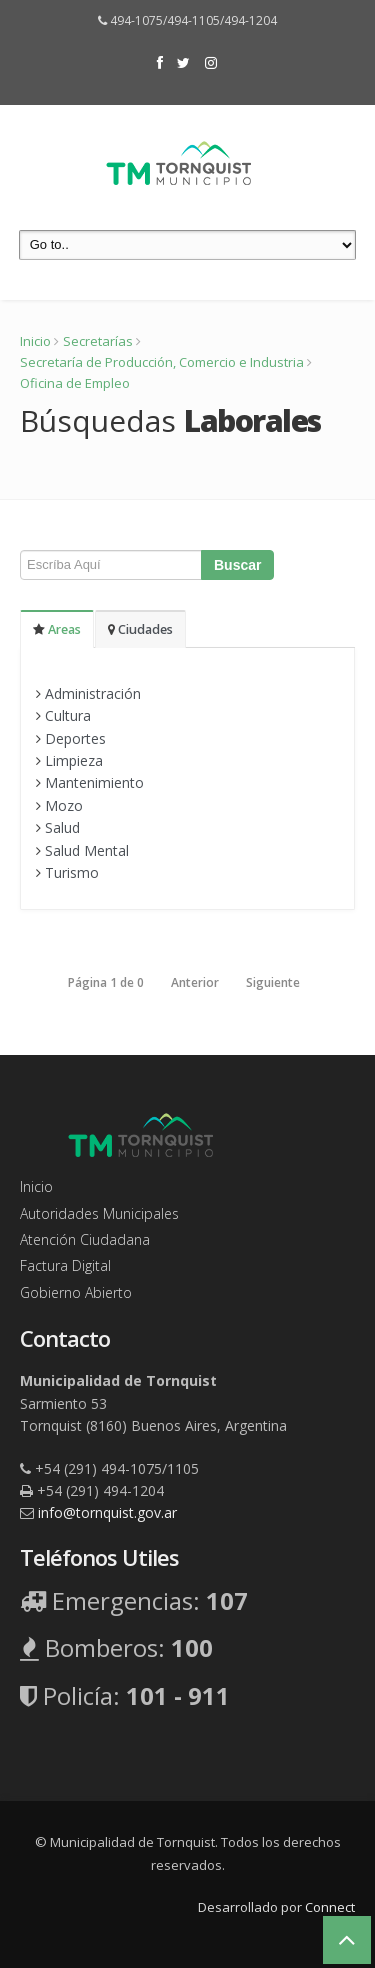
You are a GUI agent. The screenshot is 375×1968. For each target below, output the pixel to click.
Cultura (68, 715)
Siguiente (273, 982)
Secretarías (98, 341)
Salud (62, 827)
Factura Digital (65, 1265)
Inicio (35, 341)
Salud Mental (87, 850)
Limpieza (74, 760)
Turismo (72, 872)
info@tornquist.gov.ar (107, 1512)
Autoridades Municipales (99, 1213)
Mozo (64, 805)
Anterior (195, 982)
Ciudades (140, 629)
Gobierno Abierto (76, 1292)
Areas (57, 629)
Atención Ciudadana (85, 1239)
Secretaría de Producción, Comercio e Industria (162, 362)
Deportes (75, 738)
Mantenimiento (94, 782)
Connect (330, 1907)
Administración (93, 693)
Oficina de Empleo (75, 383)
